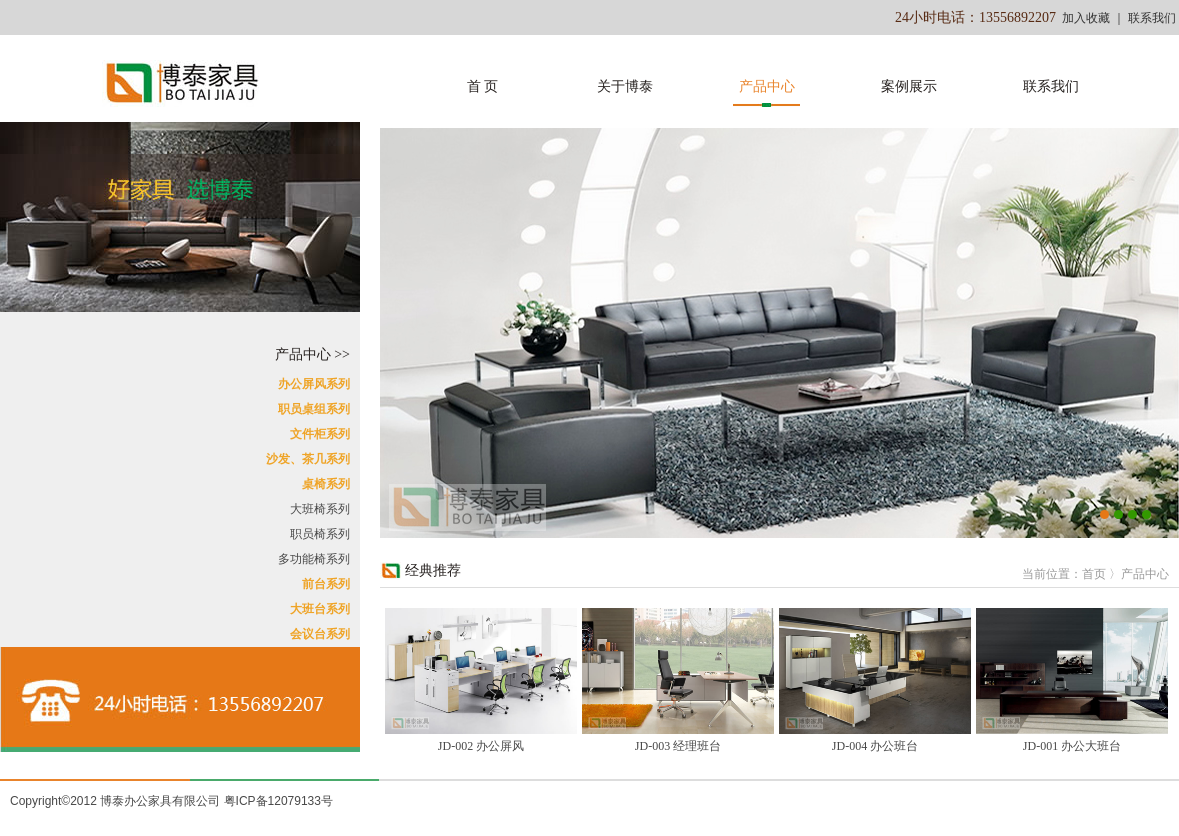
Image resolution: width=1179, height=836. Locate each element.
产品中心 (767, 86)
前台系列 (326, 584)
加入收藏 (1086, 18)
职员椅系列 (320, 534)
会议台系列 (320, 634)
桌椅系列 (326, 484)
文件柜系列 (320, 434)
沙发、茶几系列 (308, 459)
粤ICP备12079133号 (278, 801)
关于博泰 (625, 86)
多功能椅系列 (314, 559)
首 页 (483, 86)
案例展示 (909, 86)
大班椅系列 (320, 509)
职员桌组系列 (314, 409)
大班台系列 (320, 609)
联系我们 (1152, 18)
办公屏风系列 (314, 384)
